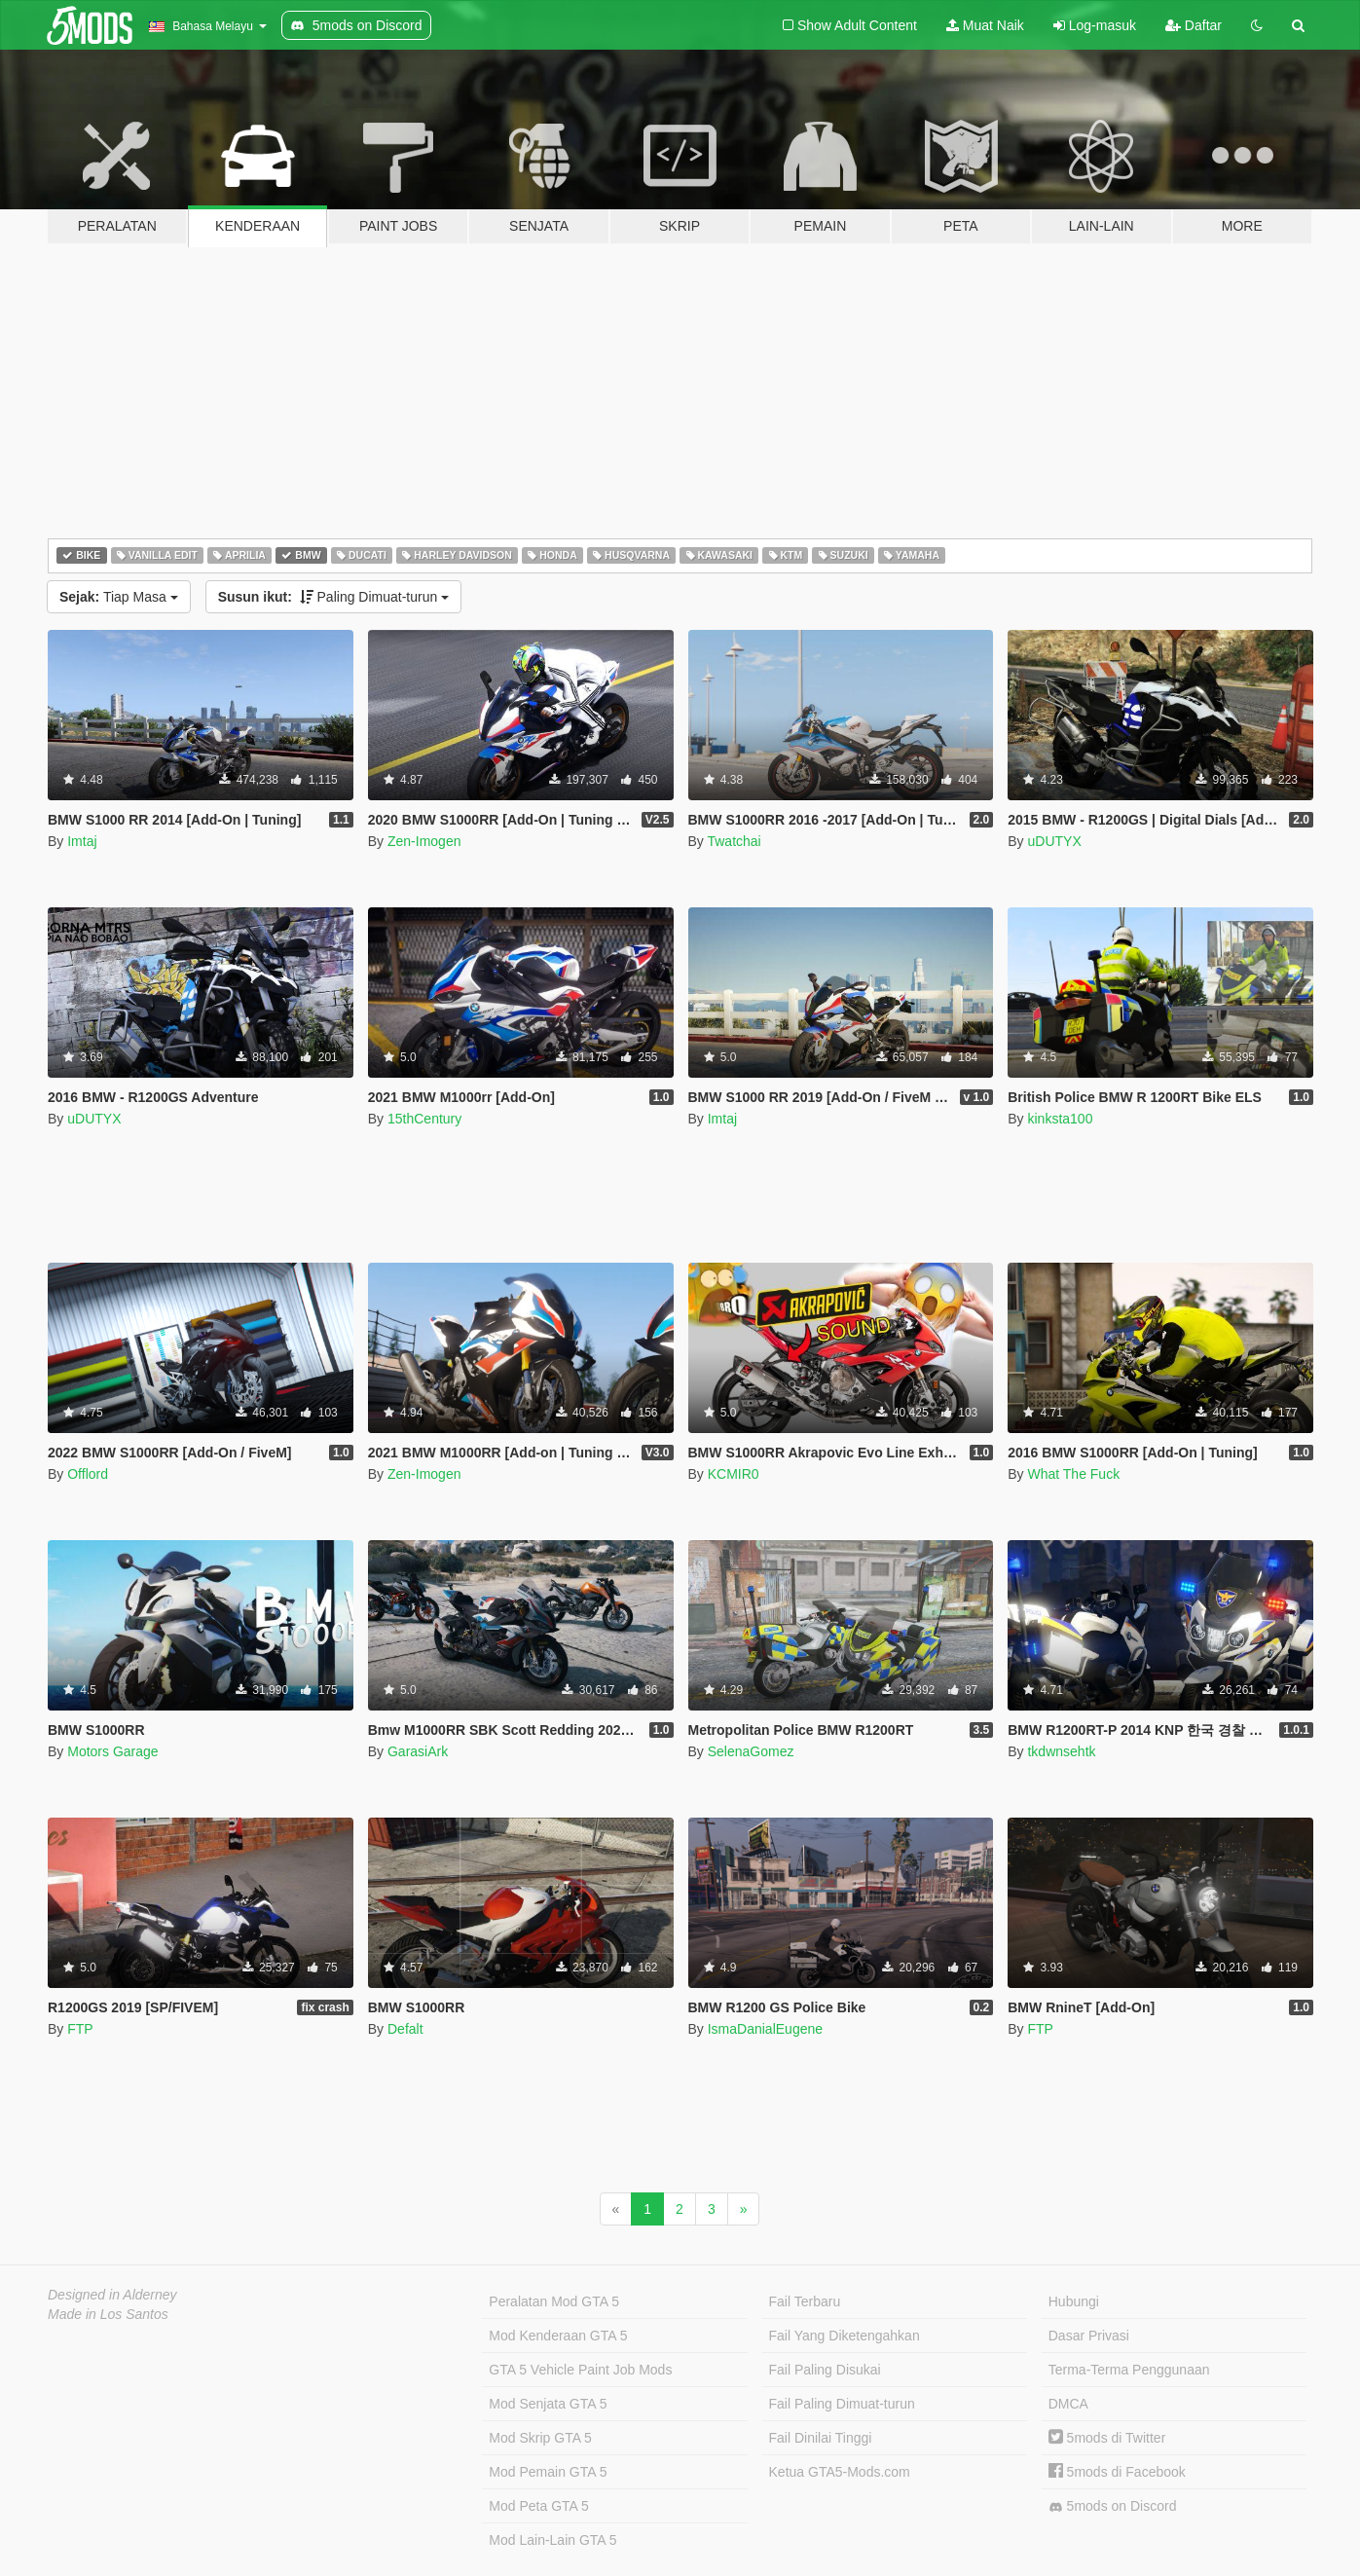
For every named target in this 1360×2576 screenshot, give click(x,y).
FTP (79, 2029)
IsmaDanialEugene (765, 2029)
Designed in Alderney (112, 2294)
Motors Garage (112, 1751)
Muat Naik (985, 25)
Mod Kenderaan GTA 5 (558, 2335)
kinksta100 (1059, 1118)
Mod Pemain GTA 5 (547, 2472)
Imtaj (81, 841)
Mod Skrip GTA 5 (540, 2438)
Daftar (1193, 25)
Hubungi (1073, 2301)
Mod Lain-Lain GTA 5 (552, 2540)
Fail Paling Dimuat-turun (842, 2403)
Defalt (405, 2029)
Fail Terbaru (805, 2301)
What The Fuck (1073, 1474)
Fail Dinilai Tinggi (820, 2438)
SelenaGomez (751, 1751)
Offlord (87, 1474)
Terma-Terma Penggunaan (1129, 2369)
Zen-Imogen (423, 841)
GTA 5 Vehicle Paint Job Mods (580, 2369)
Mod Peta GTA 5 (538, 2506)
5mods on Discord (1112, 2506)
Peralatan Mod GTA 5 (554, 2301)
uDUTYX (1054, 841)
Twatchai (733, 841)
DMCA (1068, 2403)
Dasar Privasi (1088, 2335)
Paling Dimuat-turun (334, 597)
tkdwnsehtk (1061, 1751)
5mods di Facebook (1117, 2472)
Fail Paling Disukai (825, 2369)
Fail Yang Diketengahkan (844, 2335)
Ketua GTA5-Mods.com (839, 2472)
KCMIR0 (733, 1474)
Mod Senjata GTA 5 (547, 2403)
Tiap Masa (118, 597)
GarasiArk (417, 1751)
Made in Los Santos (108, 2314)
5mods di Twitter (1107, 2438)
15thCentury (424, 1118)
